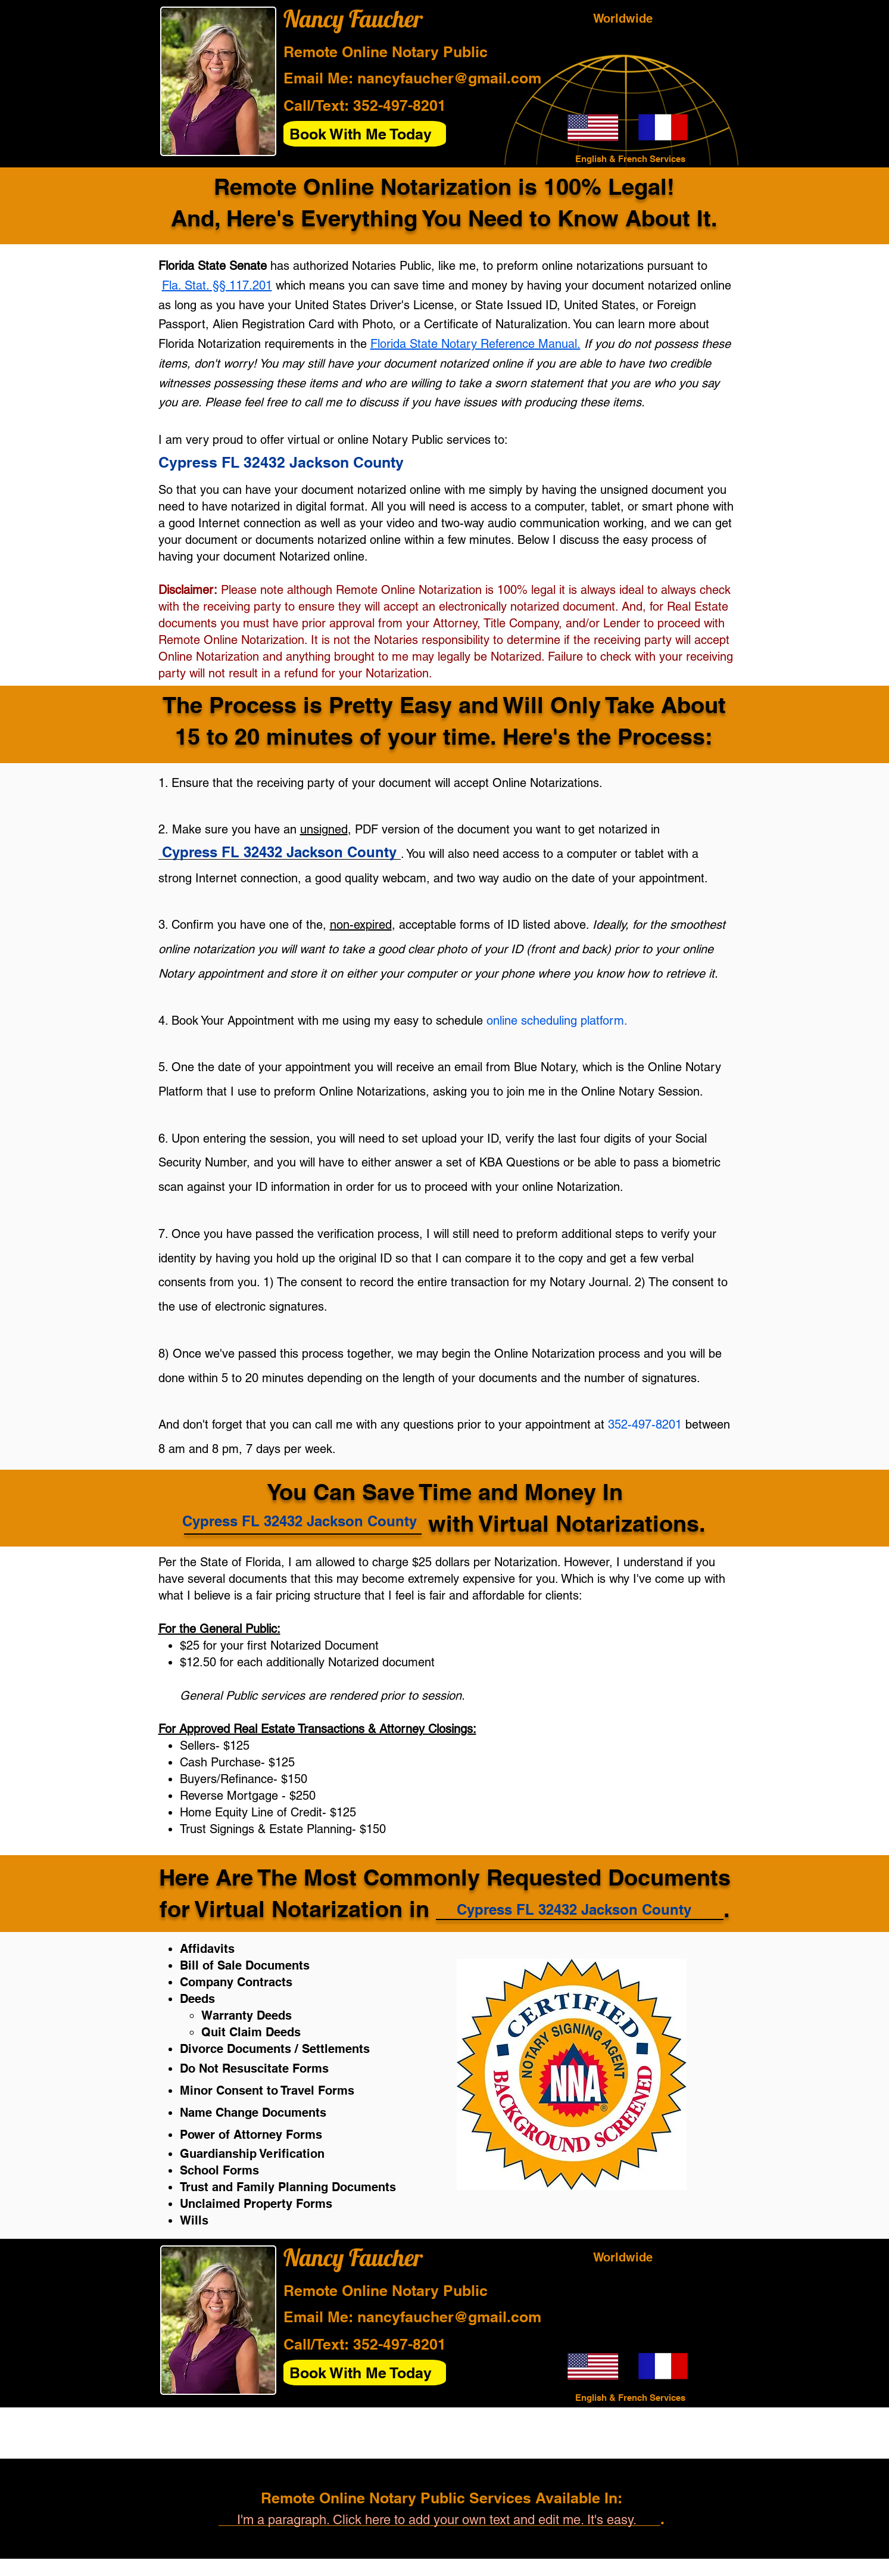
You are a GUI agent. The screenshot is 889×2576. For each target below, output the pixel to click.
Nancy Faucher (353, 18)
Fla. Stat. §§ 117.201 (217, 285)
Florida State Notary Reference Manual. (475, 344)
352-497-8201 (399, 105)
